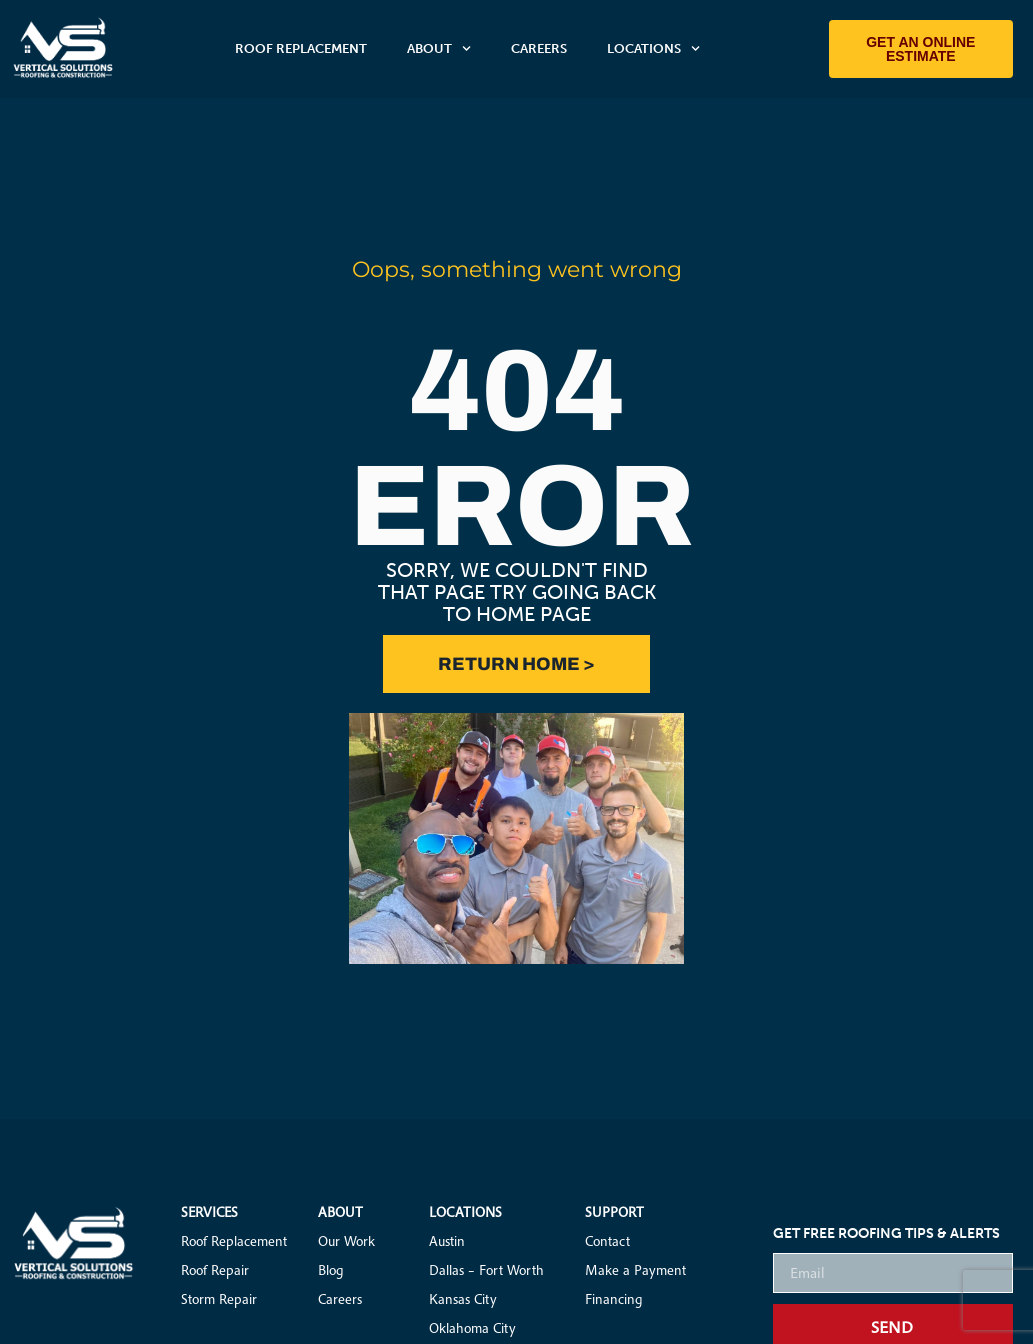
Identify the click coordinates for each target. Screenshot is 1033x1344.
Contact (607, 1241)
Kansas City (463, 1299)
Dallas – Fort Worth (486, 1270)
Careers (539, 48)
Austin (447, 1241)
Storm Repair (219, 1299)
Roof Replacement (301, 48)
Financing (614, 1299)
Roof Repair (215, 1270)
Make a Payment (635, 1270)
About (439, 48)
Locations (653, 48)
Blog (331, 1270)
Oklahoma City (472, 1328)
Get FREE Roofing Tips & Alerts (886, 1234)
